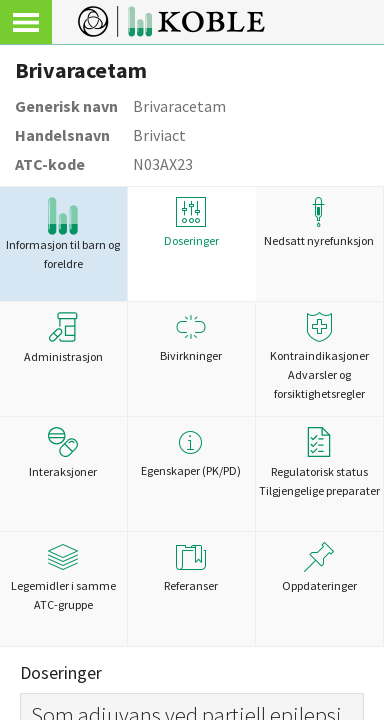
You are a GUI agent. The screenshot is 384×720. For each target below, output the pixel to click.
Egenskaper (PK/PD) (191, 452)
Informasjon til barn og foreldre (63, 234)
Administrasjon (63, 338)
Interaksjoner (63, 453)
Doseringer (191, 222)
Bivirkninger (191, 337)
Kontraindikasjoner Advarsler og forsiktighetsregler (319, 356)
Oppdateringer (319, 567)
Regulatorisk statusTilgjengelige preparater (319, 462)
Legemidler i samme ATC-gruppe (63, 577)
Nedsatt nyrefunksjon (319, 222)
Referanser (191, 567)
